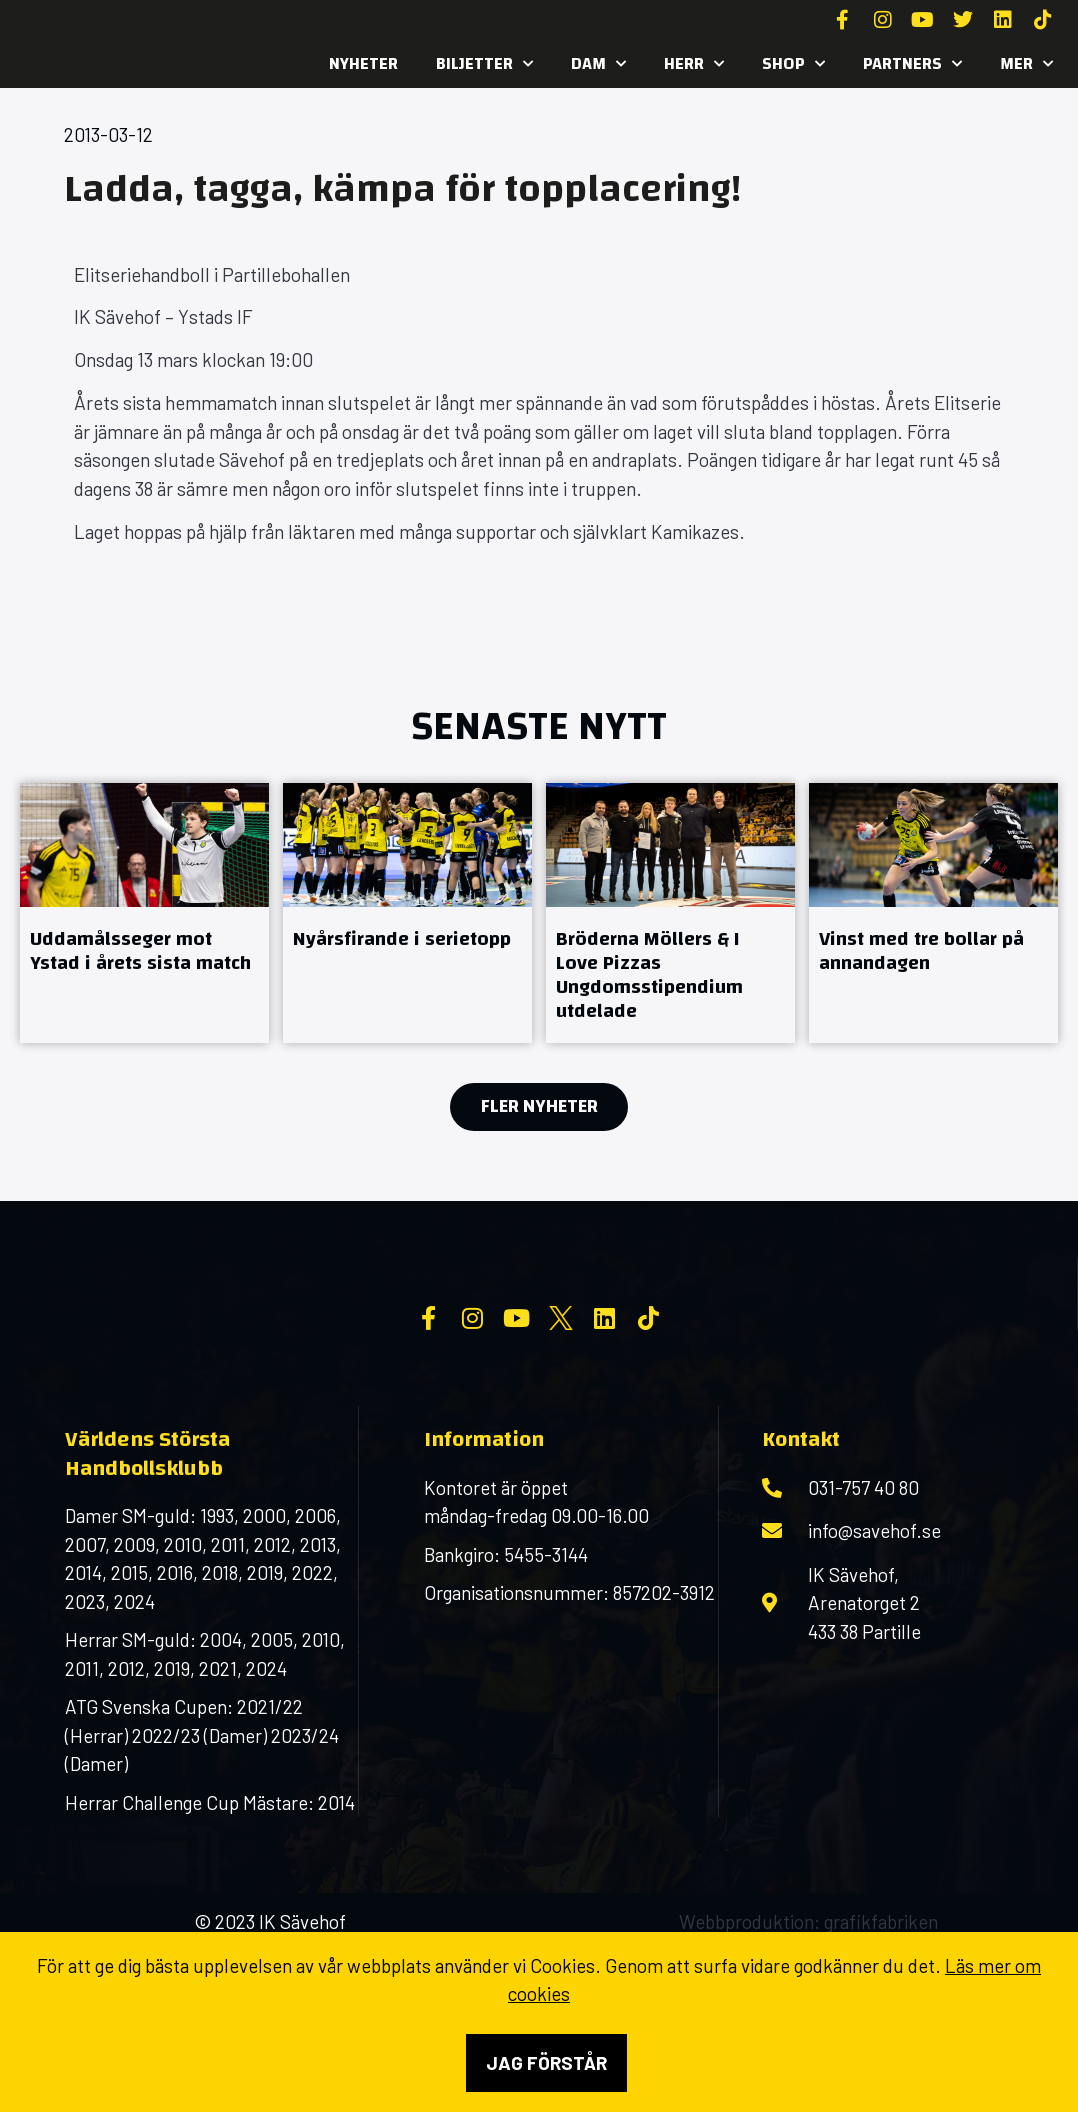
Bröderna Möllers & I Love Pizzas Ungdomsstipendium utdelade (649, 974)
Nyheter (363, 63)
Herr (694, 64)
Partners (912, 64)
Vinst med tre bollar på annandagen (921, 950)
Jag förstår (546, 2062)
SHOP (793, 64)
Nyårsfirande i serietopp (402, 938)
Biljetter (484, 64)
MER (1026, 64)
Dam (598, 64)
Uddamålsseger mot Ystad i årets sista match (140, 950)
